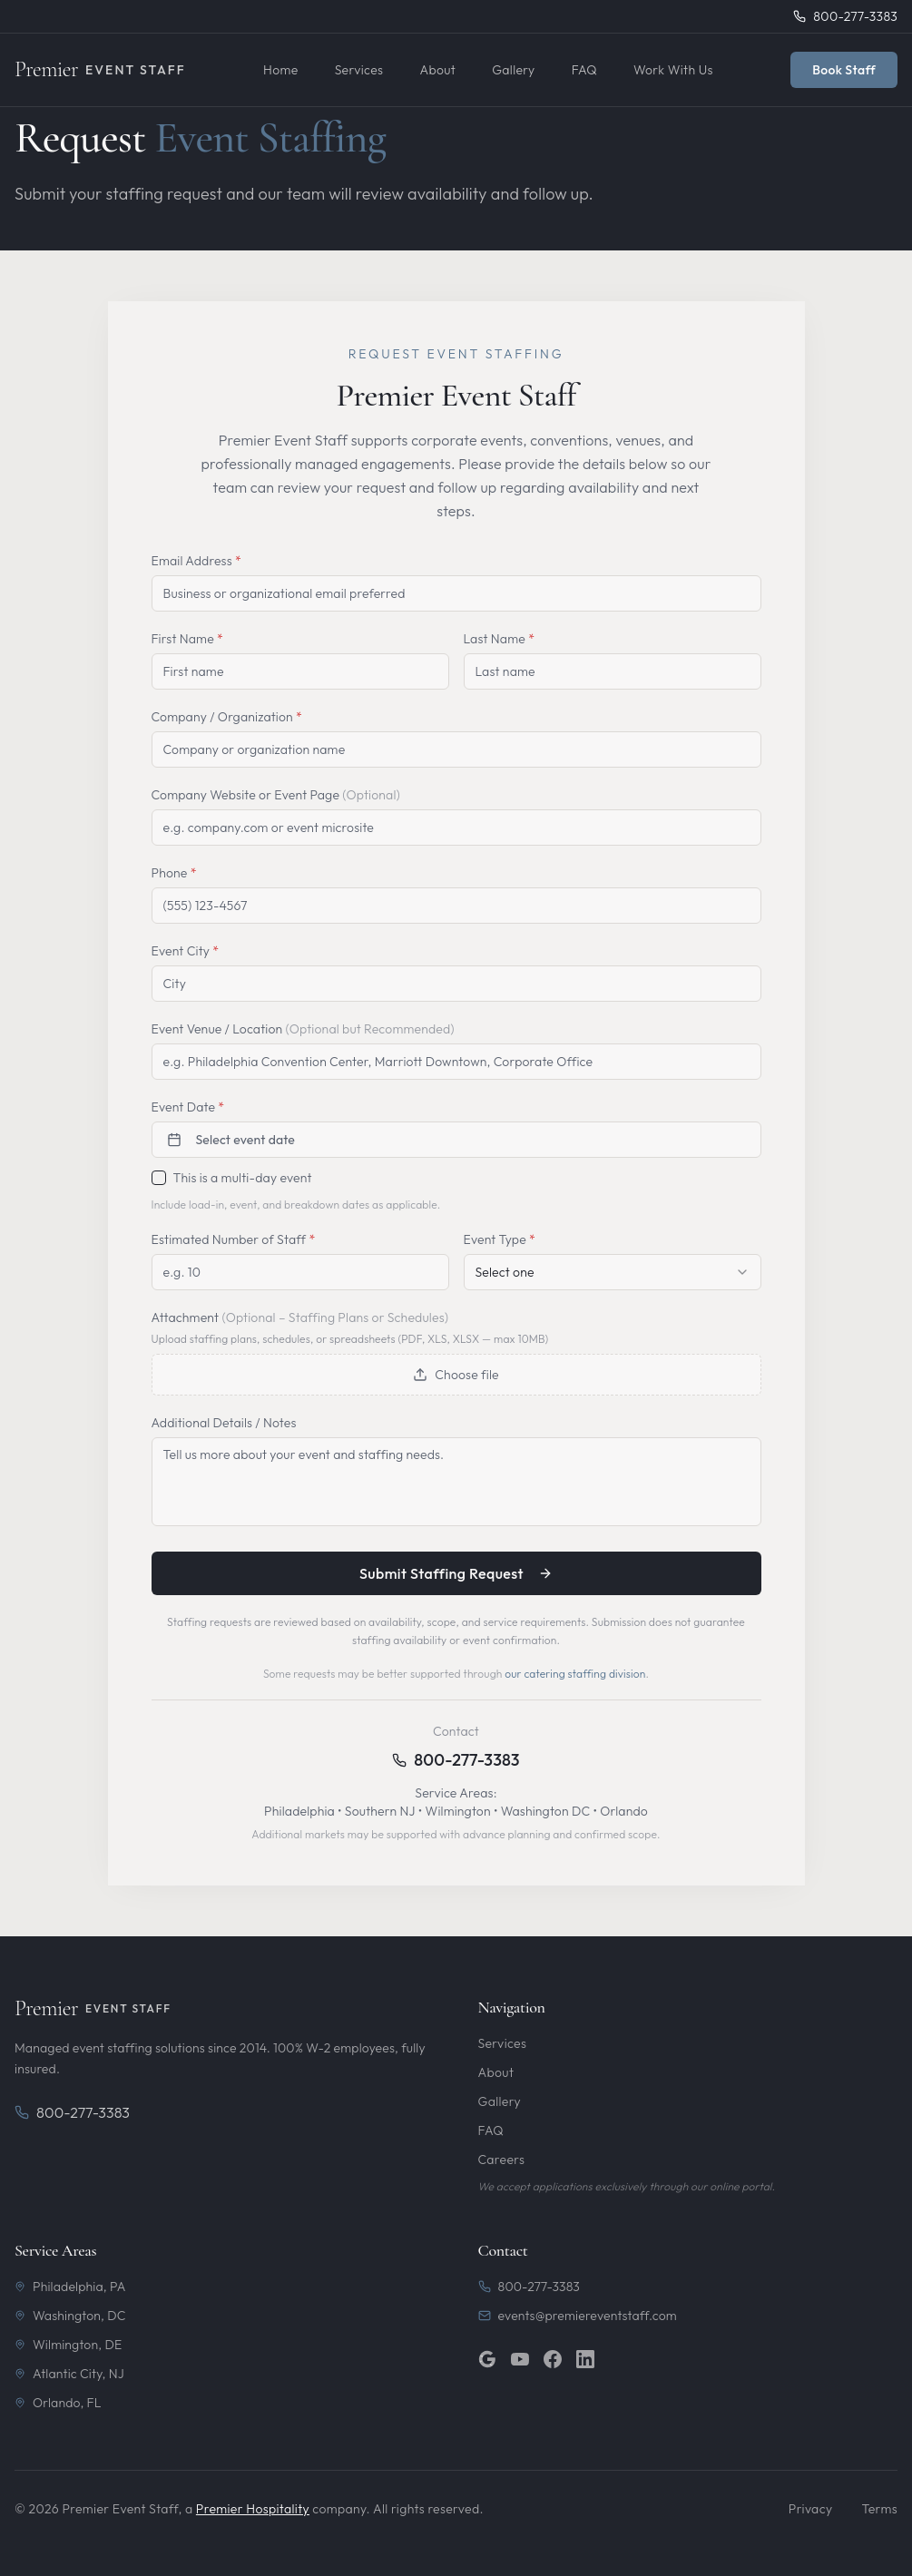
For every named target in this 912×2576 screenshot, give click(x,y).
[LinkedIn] (585, 2359)
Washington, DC (70, 2315)
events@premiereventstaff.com (577, 2315)
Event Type (500, 1239)
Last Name (499, 639)
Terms (879, 2509)
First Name (188, 639)
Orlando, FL (58, 2403)
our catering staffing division (575, 1673)
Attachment (300, 1317)
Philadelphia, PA (70, 2286)
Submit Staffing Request (456, 1573)
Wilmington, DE (68, 2344)
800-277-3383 (466, 1759)
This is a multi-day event (242, 1178)
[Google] (487, 2359)
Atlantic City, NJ (69, 2373)
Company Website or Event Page (276, 795)
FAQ (584, 70)
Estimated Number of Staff (234, 1239)
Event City (186, 951)
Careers (501, 2159)
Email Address (196, 561)
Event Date (188, 1107)
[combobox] (612, 1272)
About (437, 70)
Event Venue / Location (303, 1029)
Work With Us (673, 70)
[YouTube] (520, 2359)
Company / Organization (227, 717)
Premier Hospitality (252, 2509)
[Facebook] (553, 2359)
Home (281, 70)
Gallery (513, 70)
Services (359, 70)
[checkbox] (159, 1177)
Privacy (811, 2509)
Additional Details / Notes (224, 1423)
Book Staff (844, 70)
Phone (174, 873)
